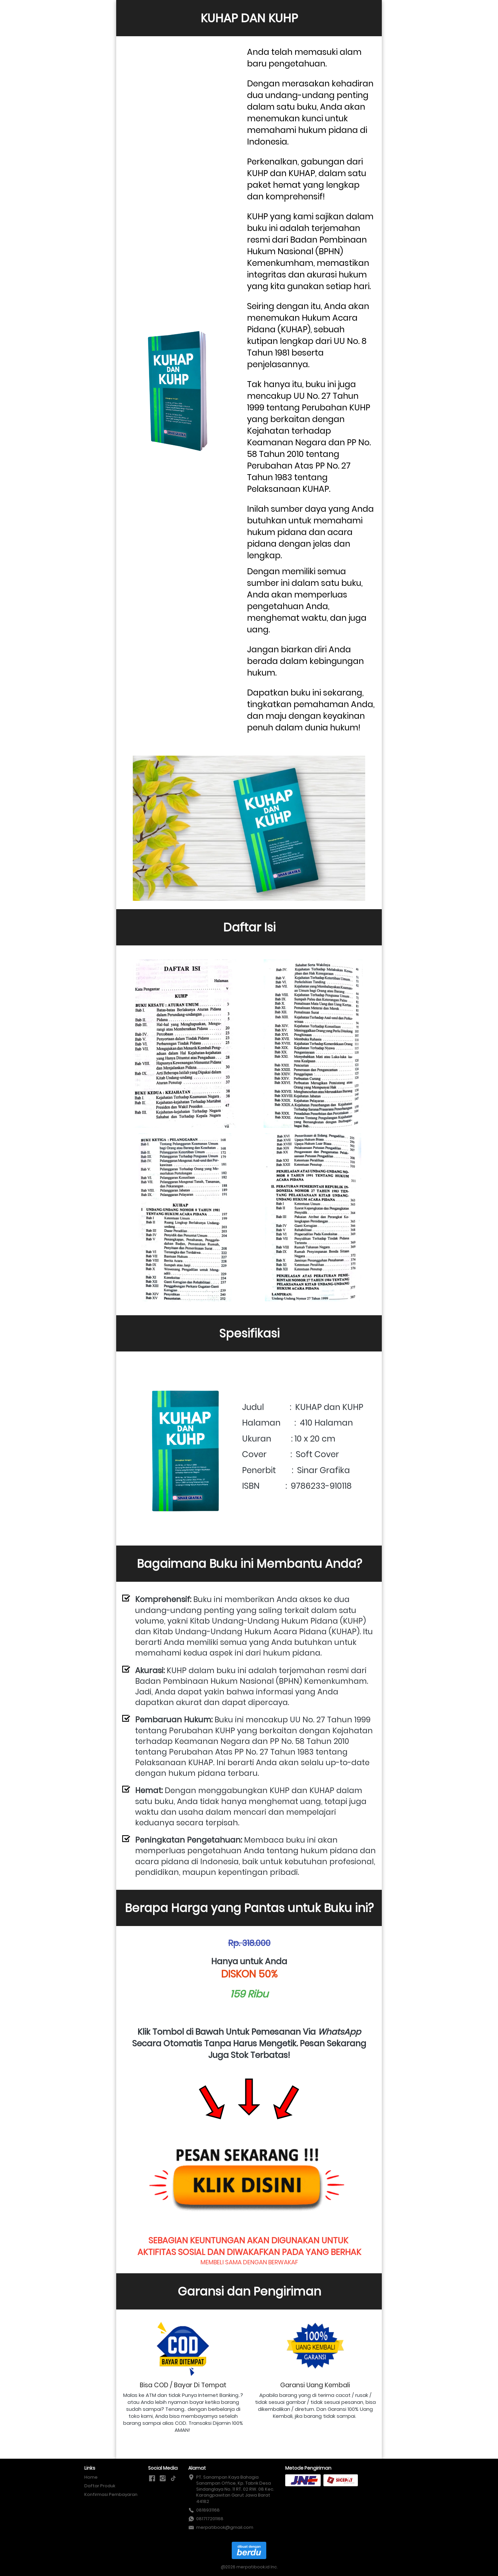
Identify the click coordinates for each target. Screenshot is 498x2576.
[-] (152, 2478)
